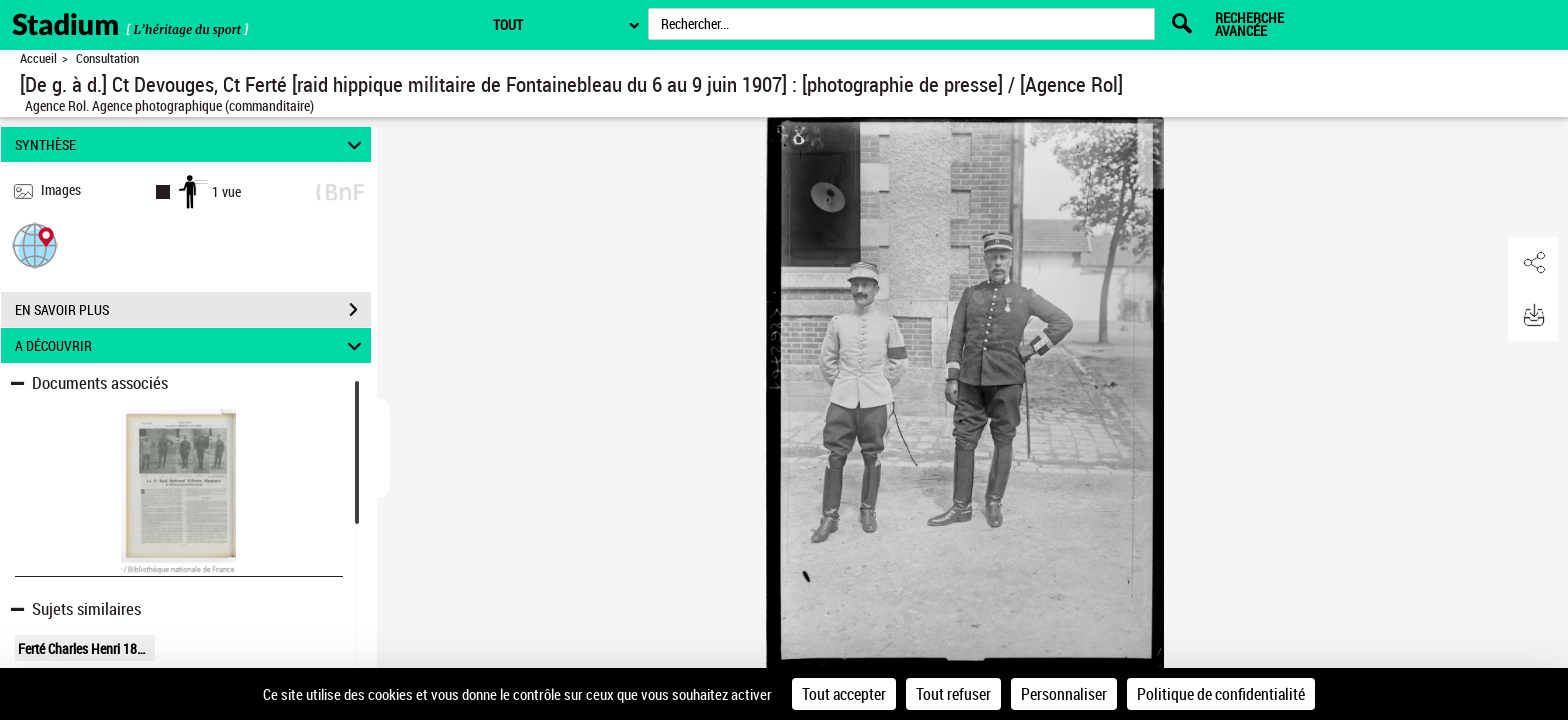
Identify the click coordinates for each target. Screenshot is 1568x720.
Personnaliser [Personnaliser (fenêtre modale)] (1064, 694)
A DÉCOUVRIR (191, 345)
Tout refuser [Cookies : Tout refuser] (953, 694)
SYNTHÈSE (191, 144)
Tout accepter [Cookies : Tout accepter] (844, 694)
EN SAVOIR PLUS (193, 310)
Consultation (107, 58)
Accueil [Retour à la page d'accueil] (38, 58)
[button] (35, 244)
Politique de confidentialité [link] (1221, 694)
